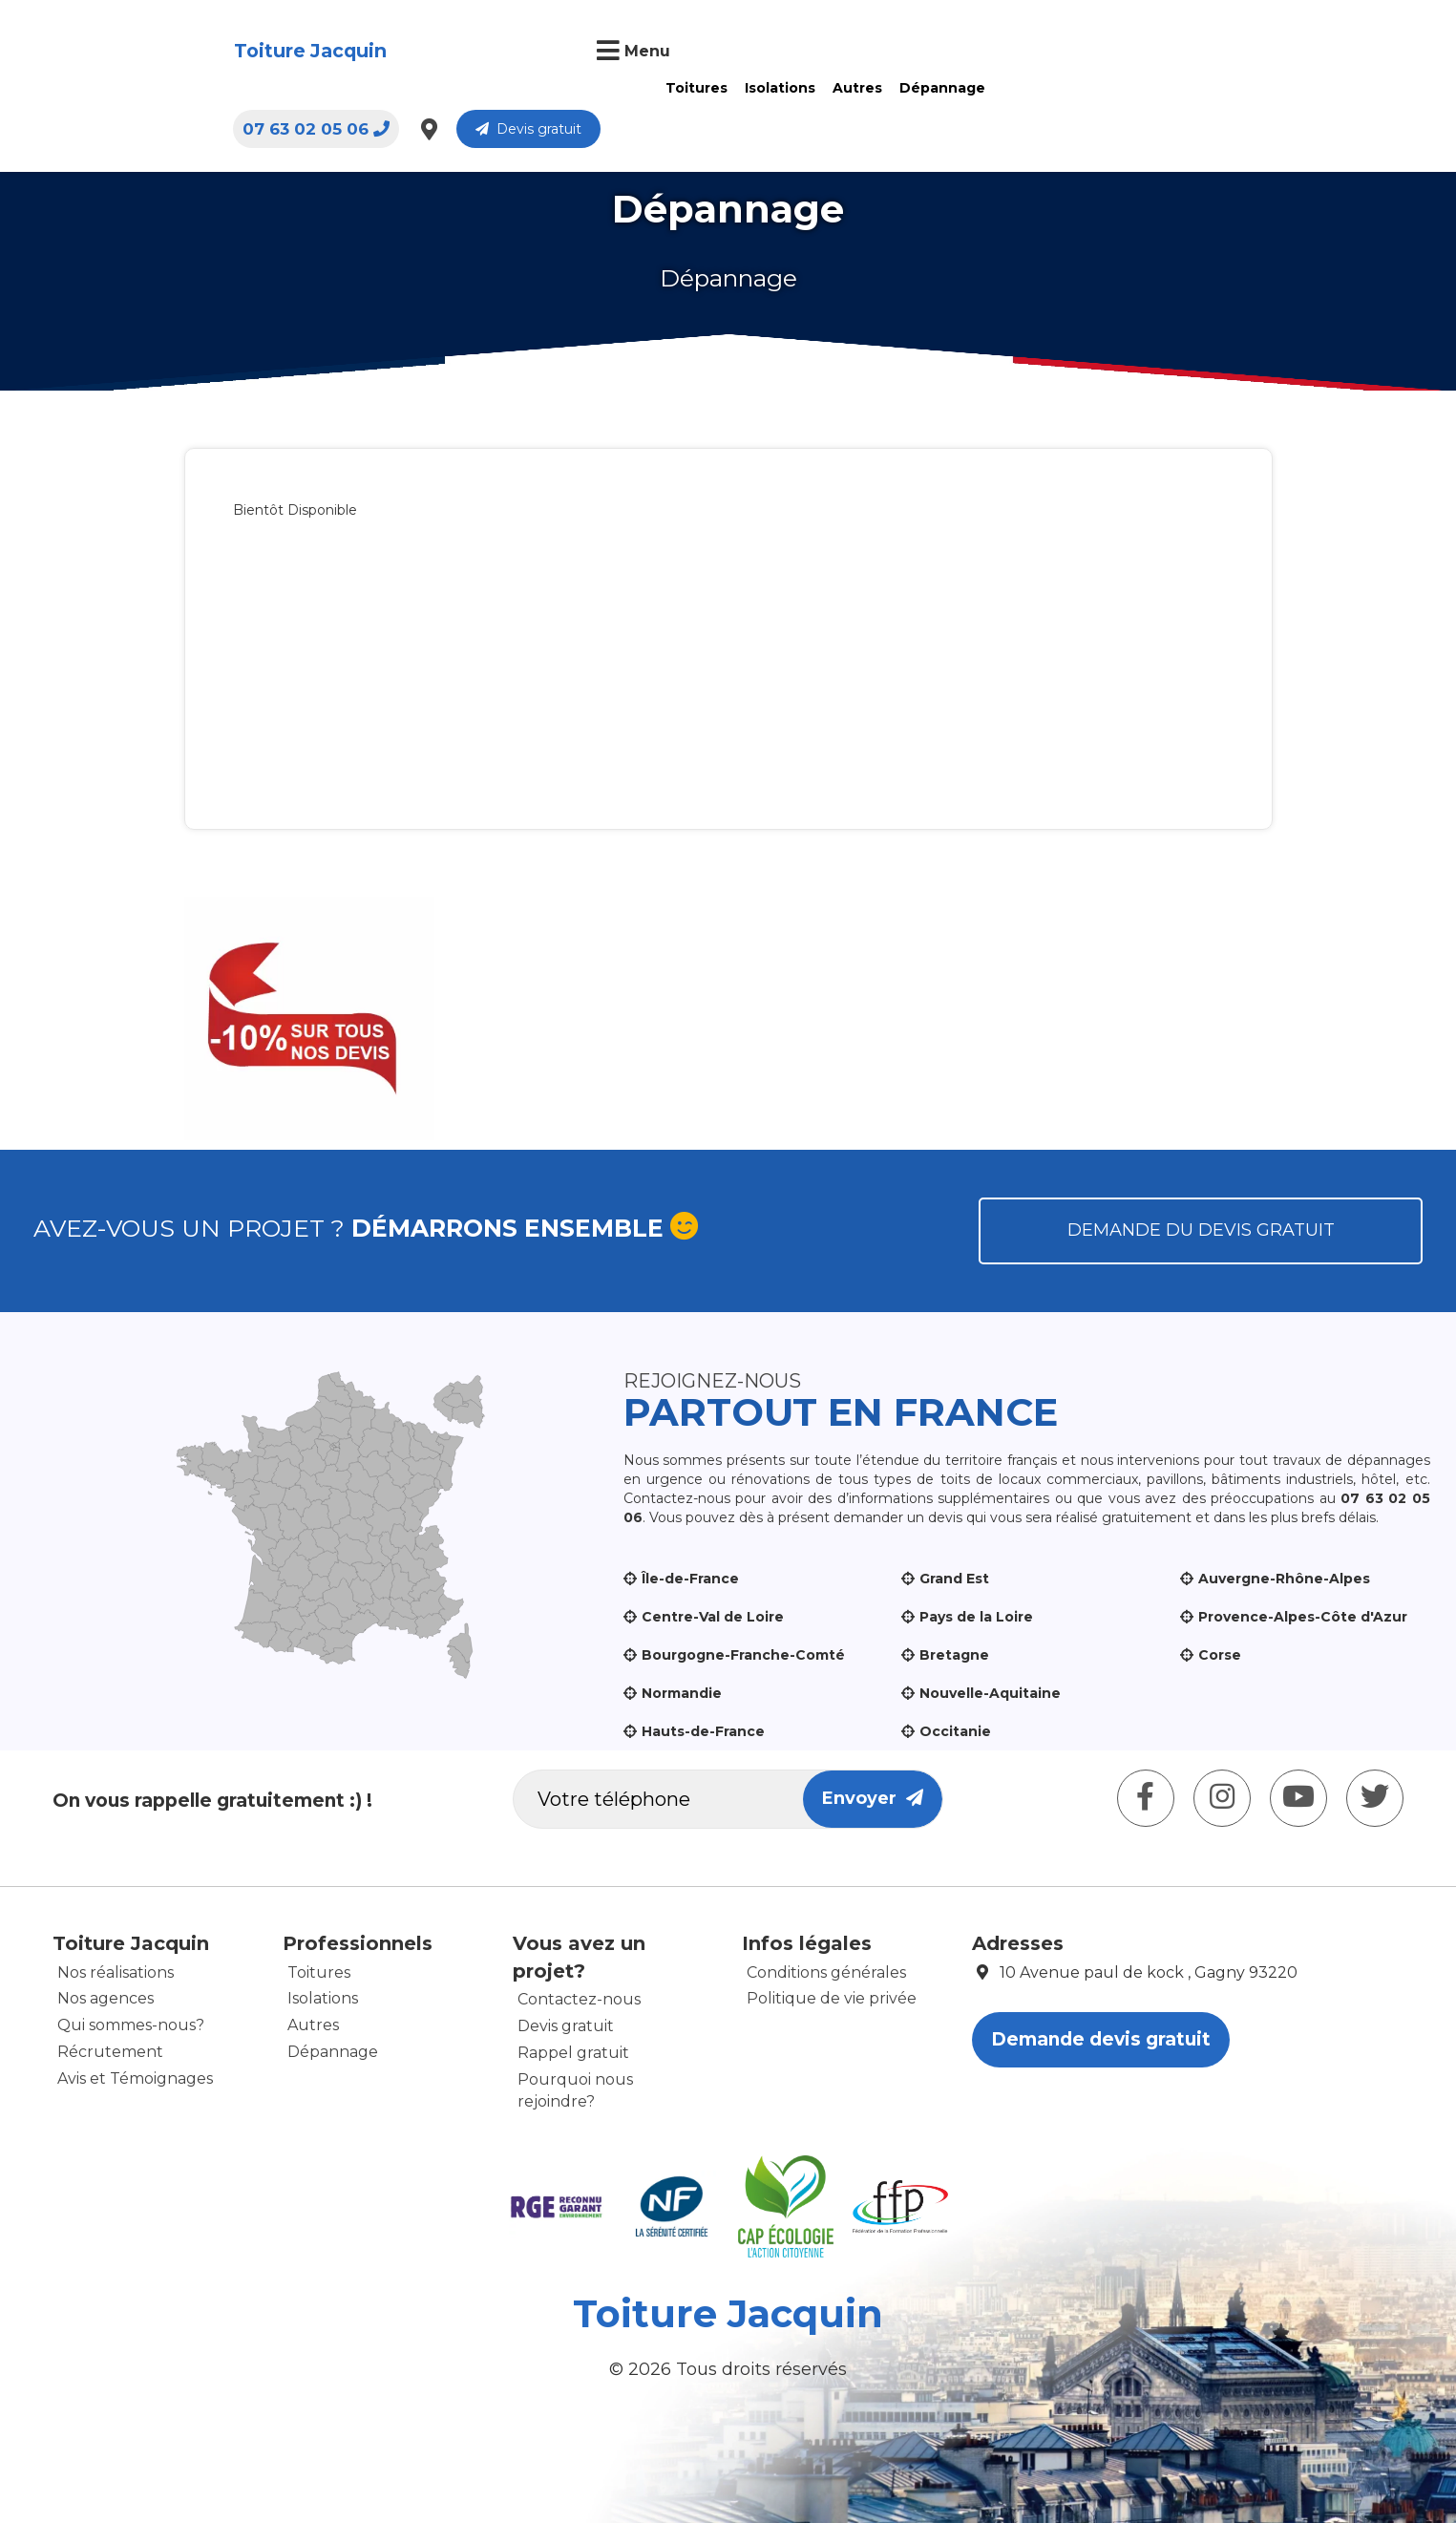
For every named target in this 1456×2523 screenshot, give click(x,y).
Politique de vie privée (832, 1998)
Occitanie (955, 1731)
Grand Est (954, 1578)
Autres (688, 50)
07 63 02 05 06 (1095, 52)
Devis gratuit (1308, 52)
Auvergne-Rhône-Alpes (1284, 1578)
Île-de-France (690, 1578)
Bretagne (954, 1655)
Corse (1219, 1655)
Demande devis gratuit (1101, 2039)
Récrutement (110, 2052)
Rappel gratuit (573, 2053)
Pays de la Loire (976, 1616)
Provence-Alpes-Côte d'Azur (1302, 1616)
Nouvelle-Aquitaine (990, 1693)
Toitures (527, 50)
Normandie (682, 1693)
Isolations (611, 50)
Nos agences (105, 1998)
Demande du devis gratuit (1201, 1229)
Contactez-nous (579, 1999)
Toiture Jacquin (173, 51)
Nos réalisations (115, 1972)
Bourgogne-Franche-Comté (743, 1655)
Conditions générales (826, 1972)
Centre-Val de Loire (713, 1616)
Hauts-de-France (703, 1731)
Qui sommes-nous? (130, 2025)
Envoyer (872, 1798)
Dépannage (773, 50)
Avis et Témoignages (135, 2078)
